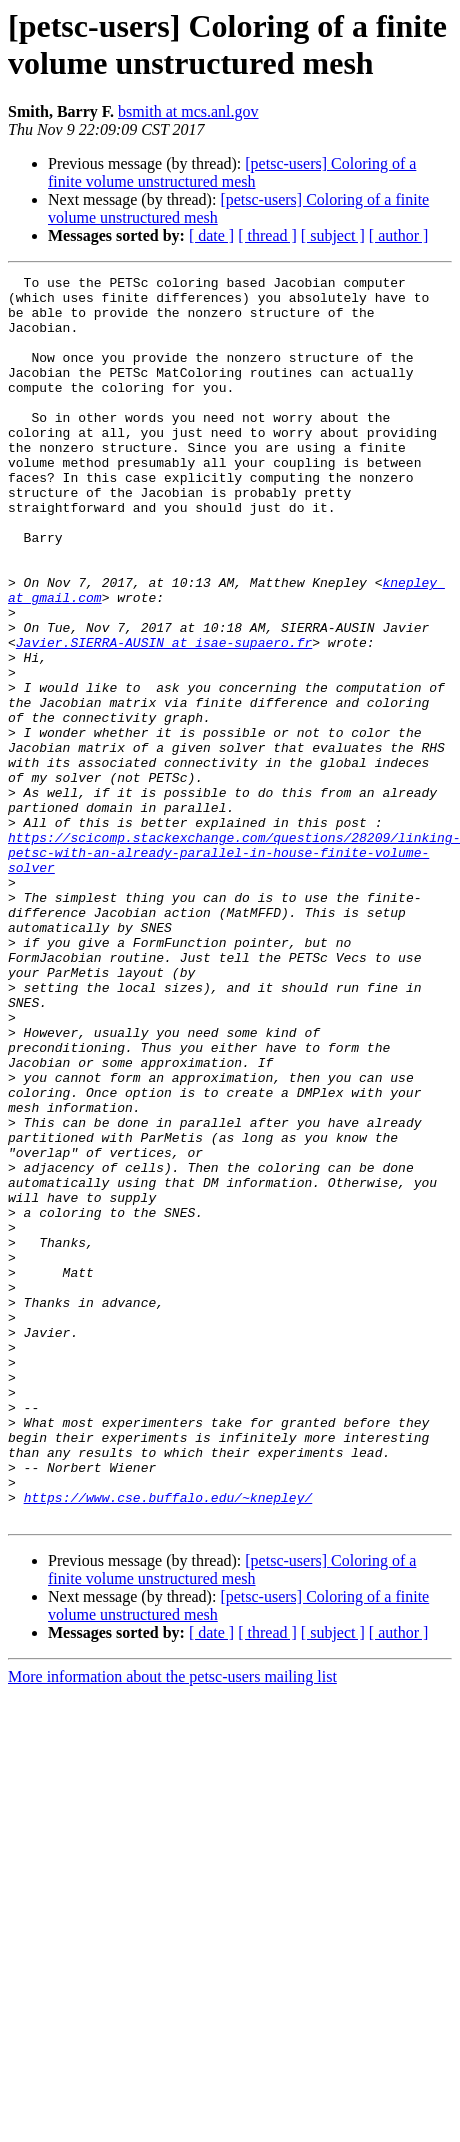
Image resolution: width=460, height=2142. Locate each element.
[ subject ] (333, 235)
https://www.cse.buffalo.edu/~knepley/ (168, 1743)
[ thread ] (267, 235)
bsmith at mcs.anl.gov (188, 111)
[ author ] (399, 235)
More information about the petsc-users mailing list (172, 1925)
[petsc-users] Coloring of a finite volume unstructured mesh (232, 172)
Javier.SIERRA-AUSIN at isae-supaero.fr (164, 717)
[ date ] (211, 235)
